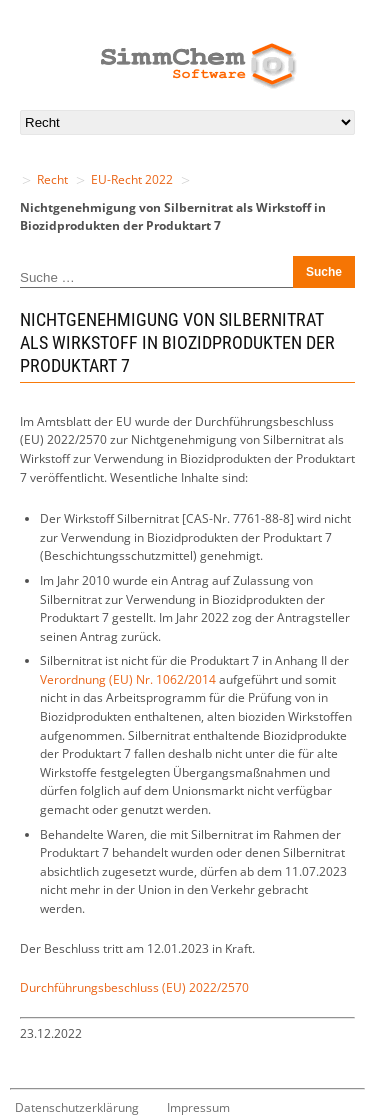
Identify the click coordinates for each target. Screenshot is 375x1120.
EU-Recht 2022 (132, 179)
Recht (52, 179)
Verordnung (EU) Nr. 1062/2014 (128, 679)
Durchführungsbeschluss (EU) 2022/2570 (134, 987)
